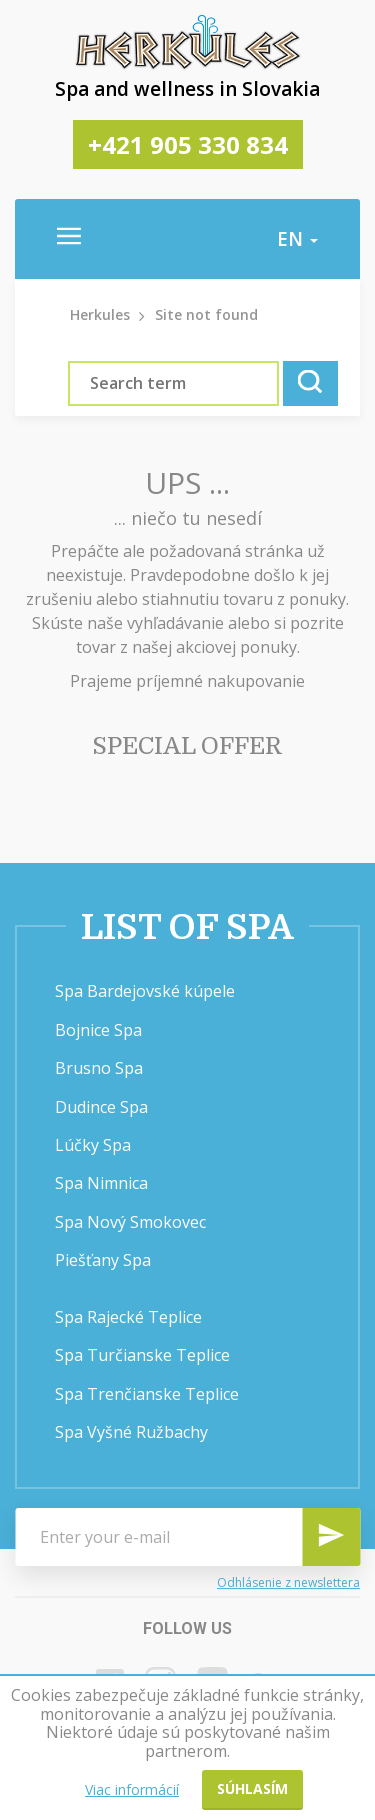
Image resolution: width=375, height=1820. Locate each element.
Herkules (100, 314)
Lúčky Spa (93, 1145)
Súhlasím (252, 1788)
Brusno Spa (99, 1068)
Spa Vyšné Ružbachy (131, 1432)
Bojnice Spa (98, 1030)
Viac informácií (132, 1789)
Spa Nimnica (101, 1183)
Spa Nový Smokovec (130, 1222)
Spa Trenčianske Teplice (147, 1394)
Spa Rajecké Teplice (128, 1317)
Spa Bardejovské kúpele (145, 991)
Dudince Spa (101, 1107)
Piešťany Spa (103, 1260)
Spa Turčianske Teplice (142, 1355)
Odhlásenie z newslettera (288, 1582)
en (297, 239)
